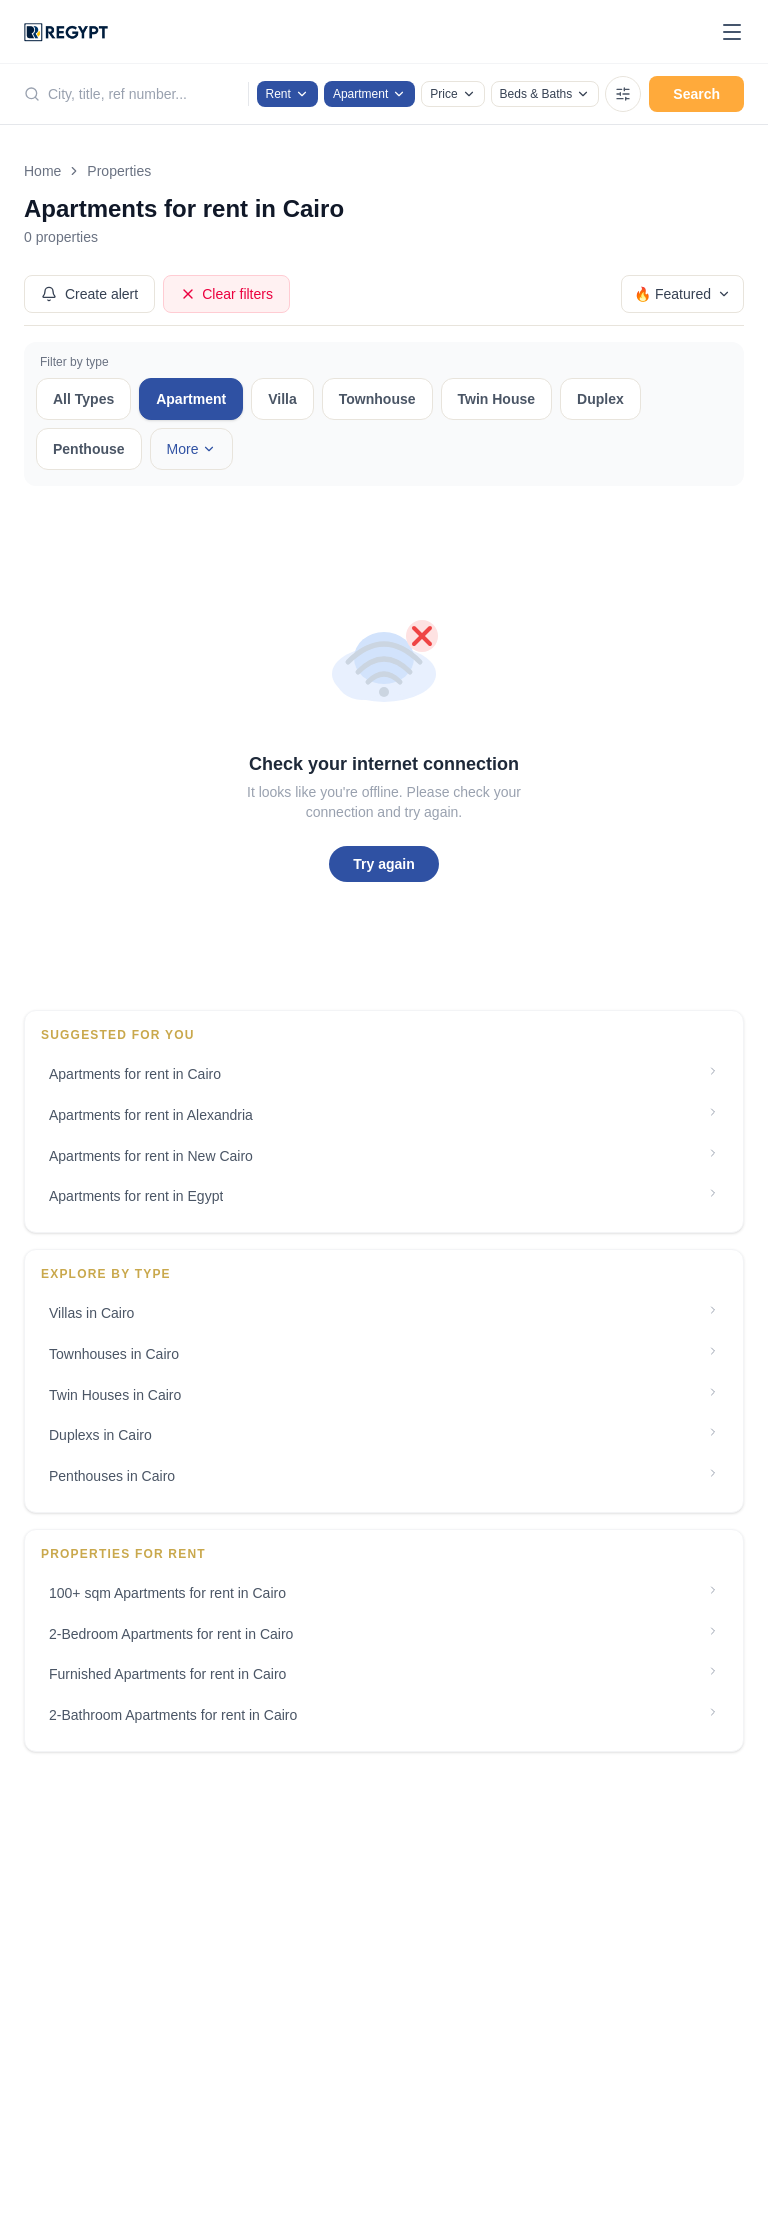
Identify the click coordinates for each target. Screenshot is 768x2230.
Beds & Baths (545, 94)
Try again (383, 864)
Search (696, 94)
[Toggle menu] (732, 32)
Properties (119, 171)
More (192, 449)
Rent (287, 94)
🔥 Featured (682, 294)
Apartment (369, 94)
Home (42, 171)
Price (452, 94)
